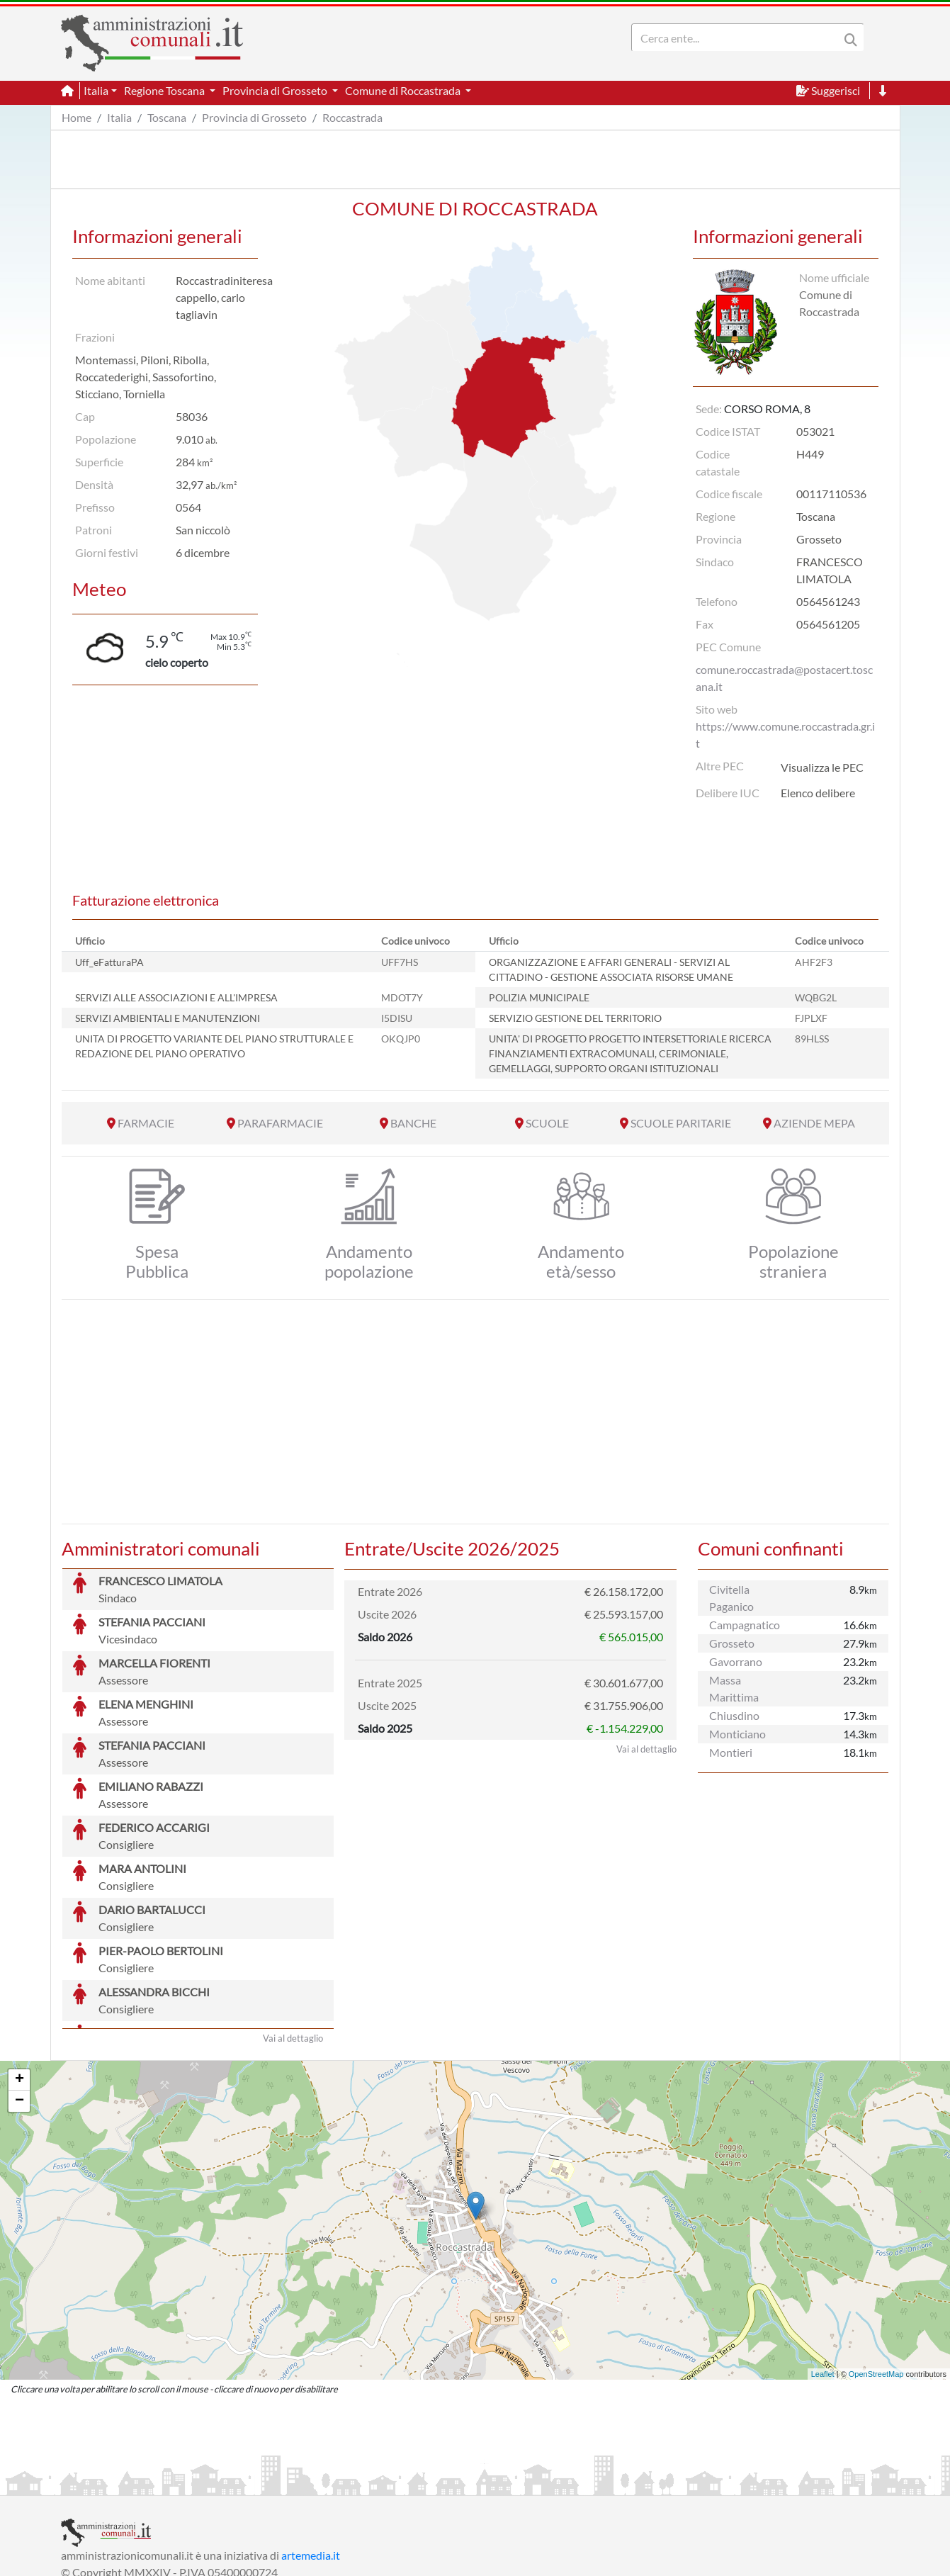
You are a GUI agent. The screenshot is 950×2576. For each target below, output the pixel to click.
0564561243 (828, 601)
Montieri (730, 1752)
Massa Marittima (734, 1688)
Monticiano (737, 1733)
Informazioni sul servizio (120, 2483)
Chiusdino (734, 1715)
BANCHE (413, 1123)
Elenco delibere (818, 792)
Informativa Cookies (340, 2483)
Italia (119, 117)
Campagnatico (744, 1624)
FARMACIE (146, 1123)
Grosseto (731, 1643)
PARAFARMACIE (280, 1123)
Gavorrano (735, 1661)
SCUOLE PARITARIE (680, 1123)
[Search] (738, 37)
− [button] (19, 1995)
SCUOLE (547, 1123)
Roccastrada (352, 117)
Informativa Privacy (235, 2483)
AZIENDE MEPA (814, 1123)
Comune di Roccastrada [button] (404, 90)
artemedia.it (310, 2449)
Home (76, 117)
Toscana (166, 117)
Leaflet (823, 2267)
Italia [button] (96, 90)
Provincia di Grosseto (254, 117)
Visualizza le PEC (822, 767)
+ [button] (19, 1973)
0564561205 (828, 624)
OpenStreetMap (876, 2267)
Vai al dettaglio (293, 1931)
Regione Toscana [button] (165, 90)
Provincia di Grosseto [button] (275, 90)
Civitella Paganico (731, 1597)
